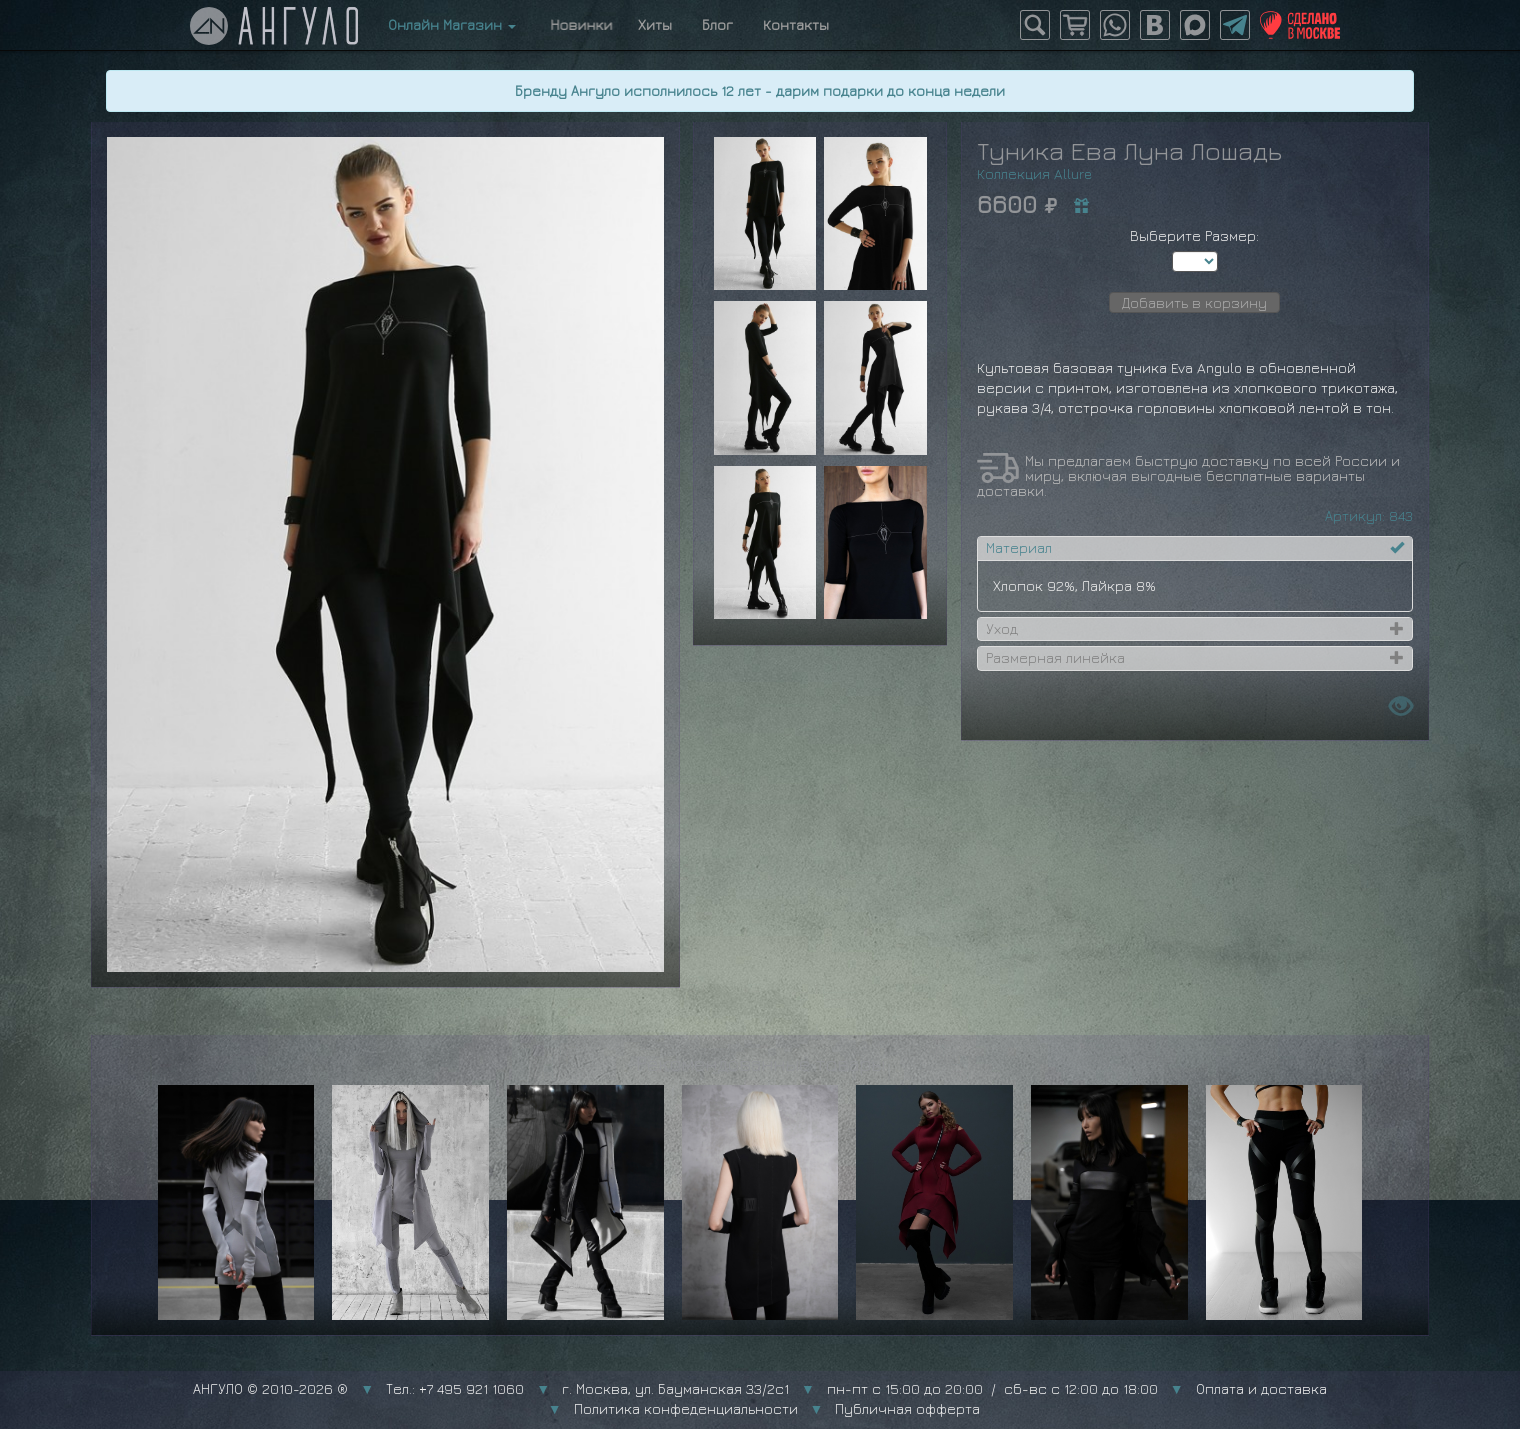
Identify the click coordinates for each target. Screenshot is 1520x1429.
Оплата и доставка (1261, 1388)
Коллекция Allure (1034, 173)
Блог (717, 24)
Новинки (577, 24)
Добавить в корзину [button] (1194, 302)
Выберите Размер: (1194, 235)
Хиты (655, 24)
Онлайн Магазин (452, 24)
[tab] (1195, 548)
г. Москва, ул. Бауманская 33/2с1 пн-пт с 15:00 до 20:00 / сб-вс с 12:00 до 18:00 (860, 1388)
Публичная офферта (907, 1408)
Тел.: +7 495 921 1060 (455, 1388)
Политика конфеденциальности (686, 1408)
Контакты (796, 24)
